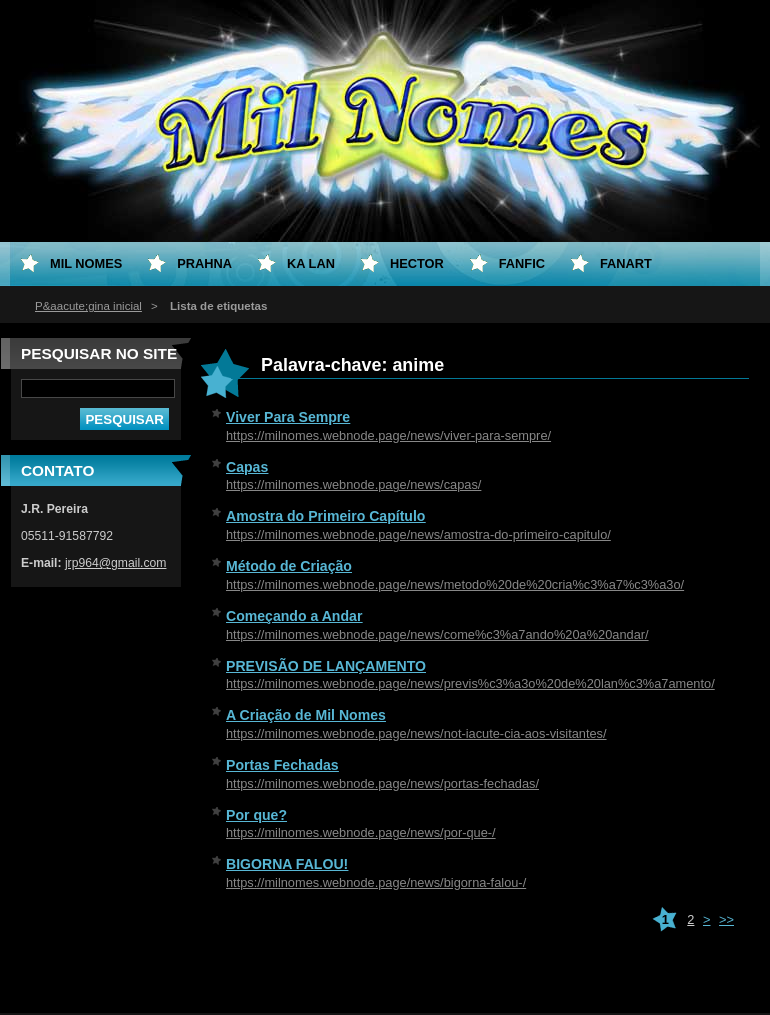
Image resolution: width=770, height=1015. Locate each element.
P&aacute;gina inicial (88, 306)
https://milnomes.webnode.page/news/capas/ (353, 484)
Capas (247, 467)
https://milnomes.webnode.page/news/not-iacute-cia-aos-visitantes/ (416, 733)
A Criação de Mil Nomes (306, 715)
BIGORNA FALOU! (287, 864)
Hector (417, 263)
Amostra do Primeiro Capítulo (325, 516)
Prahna (204, 263)
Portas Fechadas (282, 765)
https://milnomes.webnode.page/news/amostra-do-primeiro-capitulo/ (418, 534)
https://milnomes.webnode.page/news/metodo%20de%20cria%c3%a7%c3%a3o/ (455, 584)
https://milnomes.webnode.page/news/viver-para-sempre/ (388, 435)
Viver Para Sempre (288, 417)
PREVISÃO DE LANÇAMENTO (326, 666)
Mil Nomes (86, 263)
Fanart (626, 263)
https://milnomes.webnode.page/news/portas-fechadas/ (382, 783)
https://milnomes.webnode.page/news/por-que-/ (361, 832)
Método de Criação (289, 566)
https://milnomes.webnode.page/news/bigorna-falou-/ (376, 882)
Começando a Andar (294, 616)
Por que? (256, 815)
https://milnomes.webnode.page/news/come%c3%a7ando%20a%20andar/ (437, 634)
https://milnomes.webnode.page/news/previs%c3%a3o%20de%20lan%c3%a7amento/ (470, 683)
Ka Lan (311, 263)
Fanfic (522, 263)
